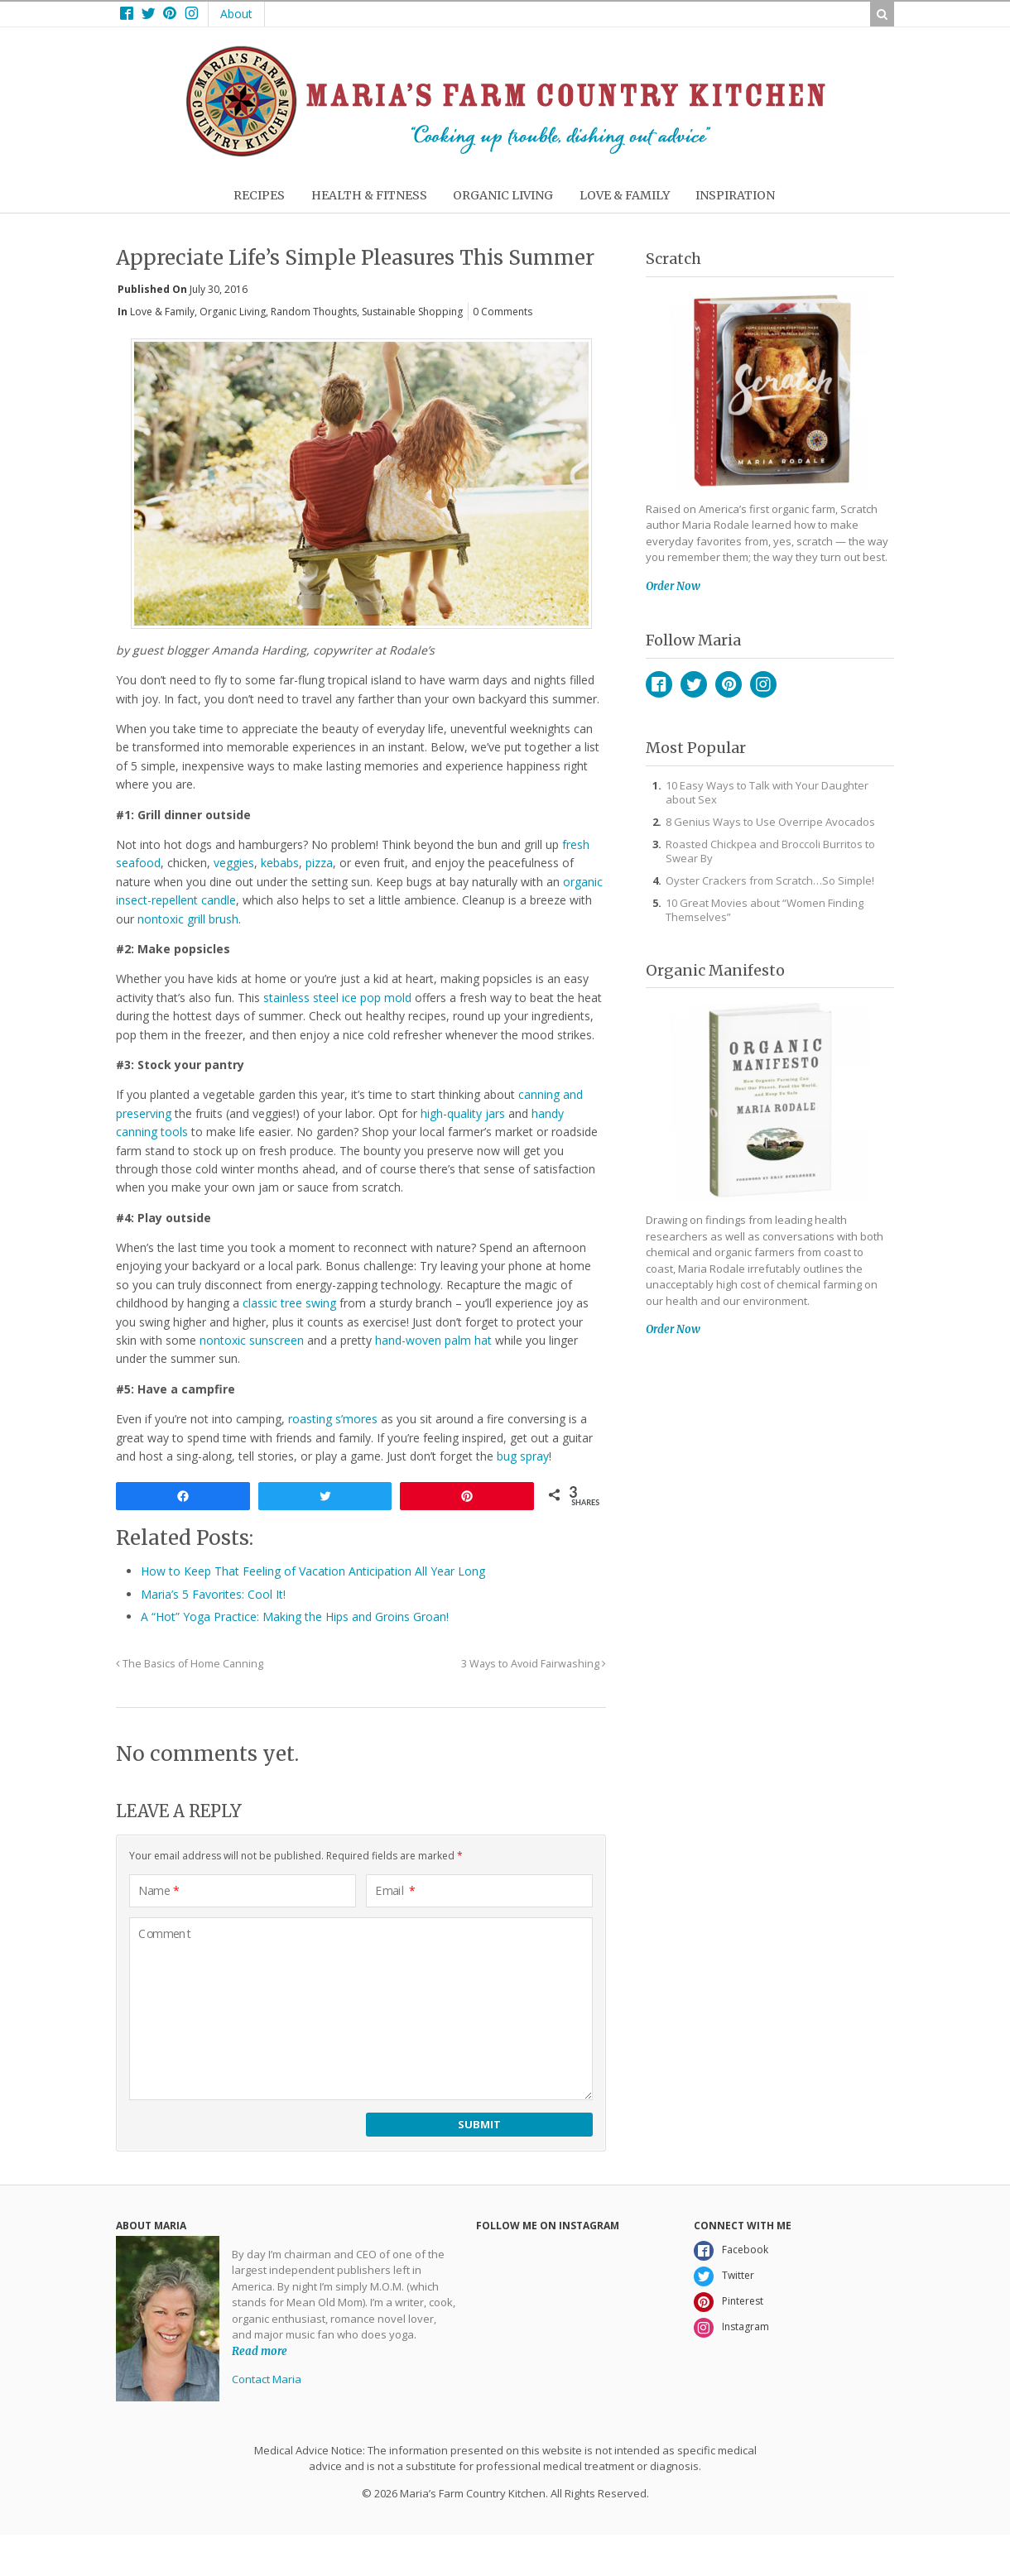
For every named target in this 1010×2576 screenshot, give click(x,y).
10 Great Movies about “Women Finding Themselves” (764, 909)
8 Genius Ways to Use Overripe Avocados (770, 821)
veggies (234, 863)
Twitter (694, 684)
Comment (164, 1934)
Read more (259, 2351)
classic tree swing (289, 1303)
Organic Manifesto (715, 970)
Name (159, 1891)
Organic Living (233, 312)
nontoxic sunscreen (252, 1340)
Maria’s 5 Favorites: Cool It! (213, 1594)
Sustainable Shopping (412, 312)
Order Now (673, 586)
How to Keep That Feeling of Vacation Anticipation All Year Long (313, 1571)
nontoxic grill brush (187, 919)
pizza (319, 863)
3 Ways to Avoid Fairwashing (533, 1664)
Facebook (659, 684)
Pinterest (728, 684)
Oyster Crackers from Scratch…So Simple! (770, 880)
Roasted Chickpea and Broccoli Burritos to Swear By (770, 851)
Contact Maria (266, 2379)
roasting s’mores (333, 1419)
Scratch (673, 258)
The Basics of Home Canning (189, 1664)
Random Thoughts (314, 312)
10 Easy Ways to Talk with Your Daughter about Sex (767, 792)
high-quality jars (463, 1113)
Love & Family (162, 312)
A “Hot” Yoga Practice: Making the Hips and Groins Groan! (295, 1616)
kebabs (280, 863)
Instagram (763, 684)
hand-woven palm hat (433, 1340)
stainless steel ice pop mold (337, 997)
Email (395, 1891)
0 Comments (502, 312)
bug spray (523, 1456)
